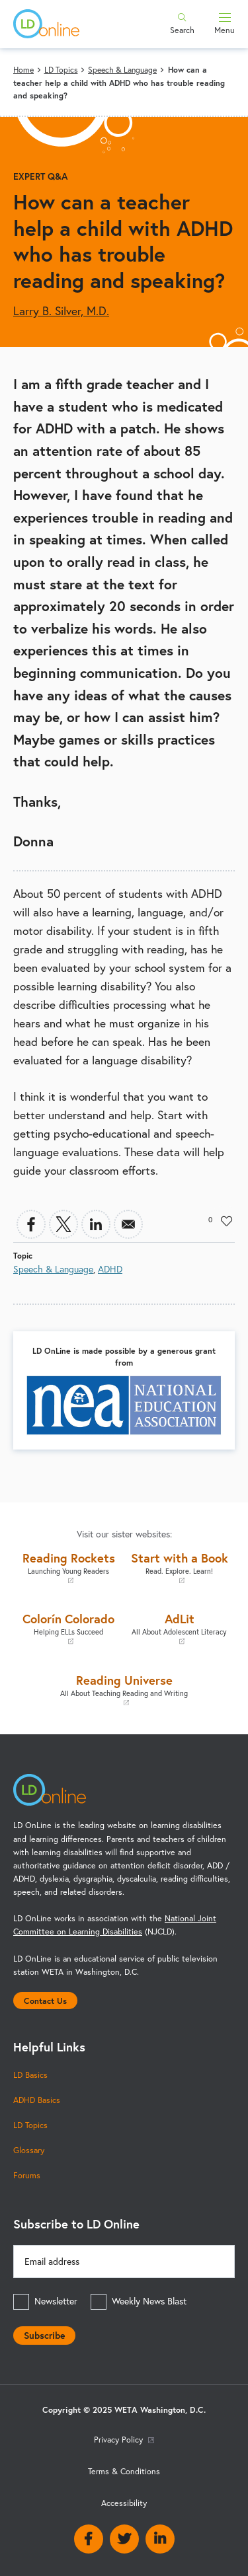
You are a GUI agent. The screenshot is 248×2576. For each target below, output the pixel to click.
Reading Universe (124, 1689)
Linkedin (160, 2539)
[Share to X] (63, 1224)
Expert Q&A (40, 176)
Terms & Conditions (124, 2471)
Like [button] (226, 1220)
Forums (26, 2175)
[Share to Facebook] (31, 1224)
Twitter (124, 2539)
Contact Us (45, 2000)
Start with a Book (180, 1567)
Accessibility (124, 2503)
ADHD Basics (36, 2100)
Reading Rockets (69, 1567)
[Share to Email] (128, 1224)
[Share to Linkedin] (95, 1224)
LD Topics (61, 70)
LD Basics (30, 2075)
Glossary (28, 2150)
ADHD (110, 1269)
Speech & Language (122, 70)
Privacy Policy (124, 2440)
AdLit (180, 1628)
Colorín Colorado (69, 1628)
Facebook (88, 2539)
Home (23, 70)
